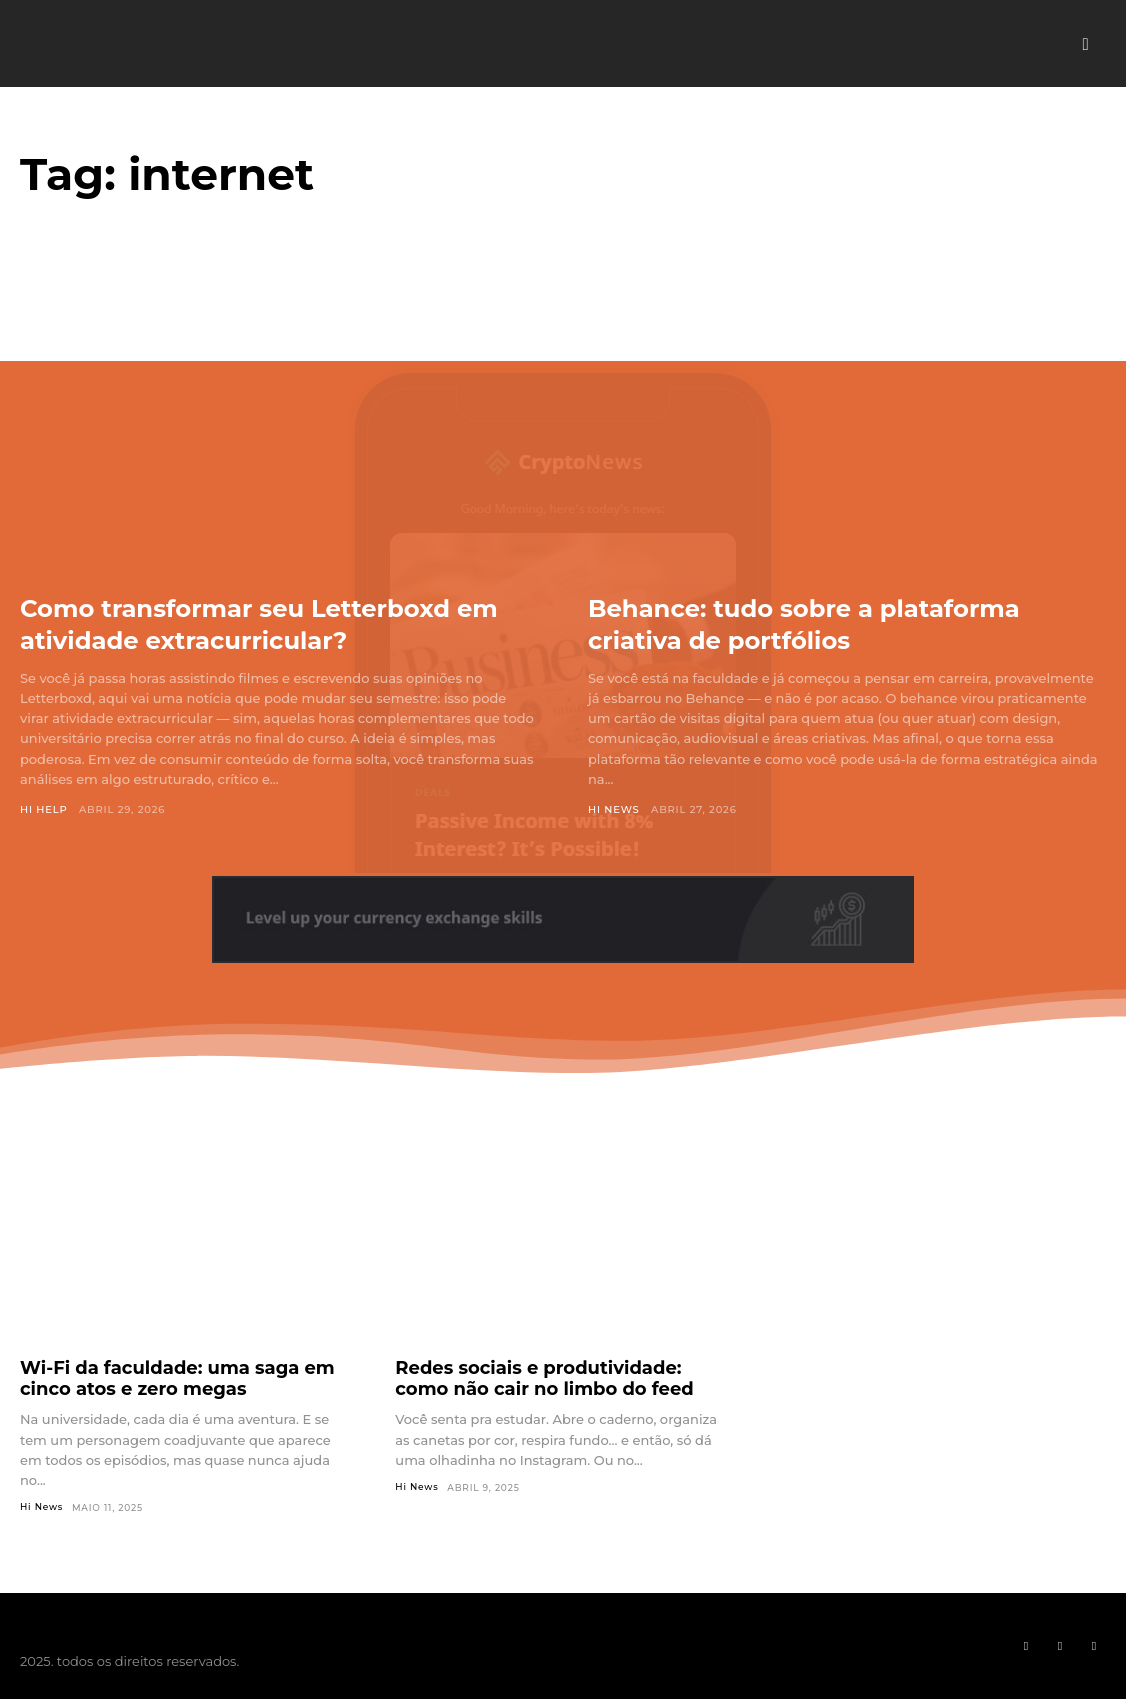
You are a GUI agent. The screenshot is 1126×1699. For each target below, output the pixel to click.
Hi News (614, 809)
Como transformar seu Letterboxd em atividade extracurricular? (268, 623)
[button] (1085, 44)
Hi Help (44, 809)
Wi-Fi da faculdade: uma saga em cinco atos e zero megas (177, 1378)
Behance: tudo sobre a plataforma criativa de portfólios (837, 623)
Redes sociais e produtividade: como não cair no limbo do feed (544, 1378)
